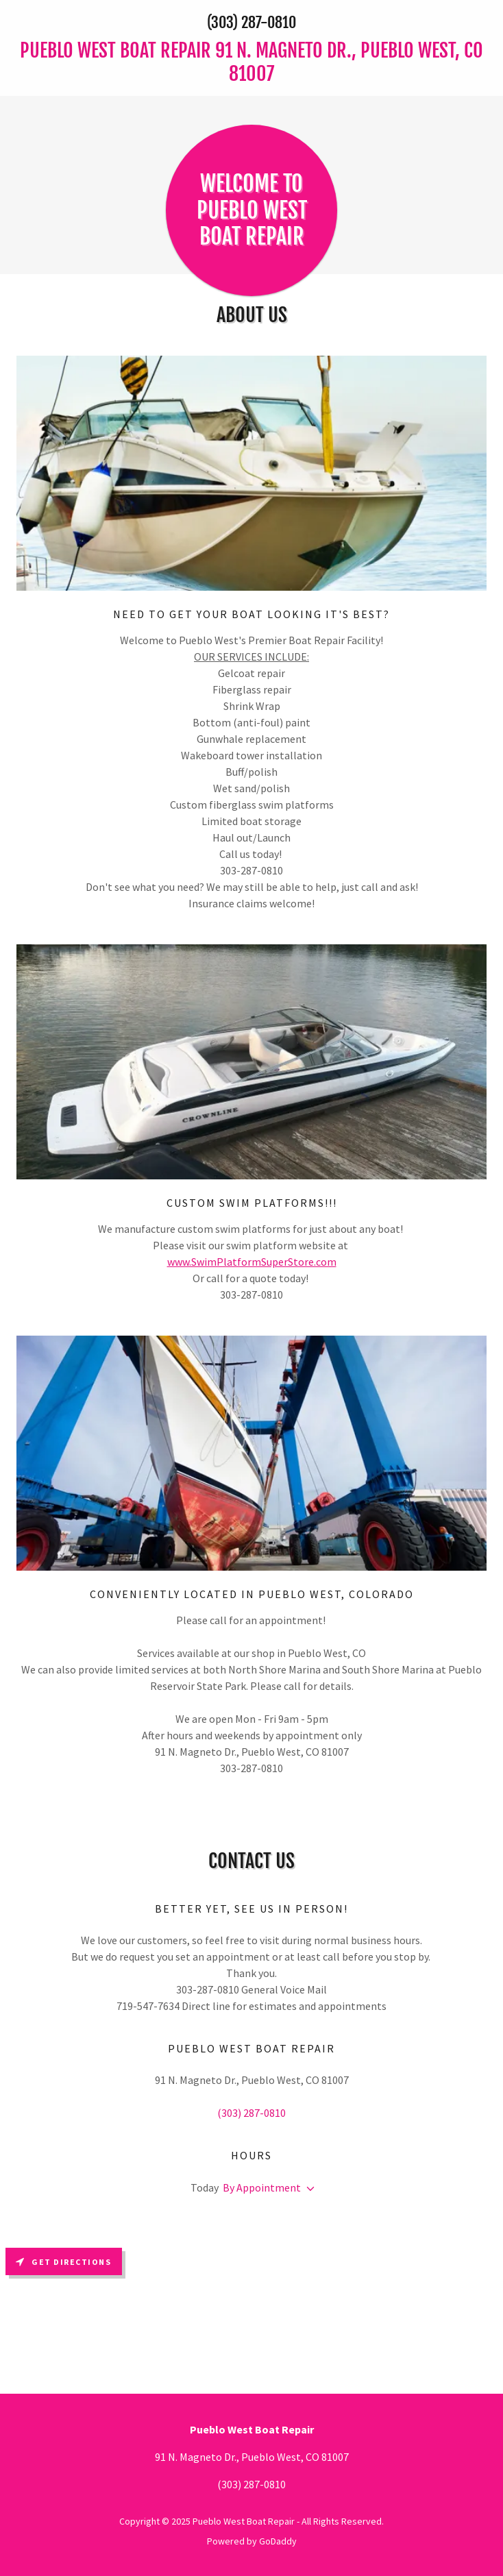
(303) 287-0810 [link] (251, 22)
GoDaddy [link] (278, 2541)
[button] (307, 2188)
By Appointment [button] (262, 2187)
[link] (251, 62)
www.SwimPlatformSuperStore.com (251, 1261)
